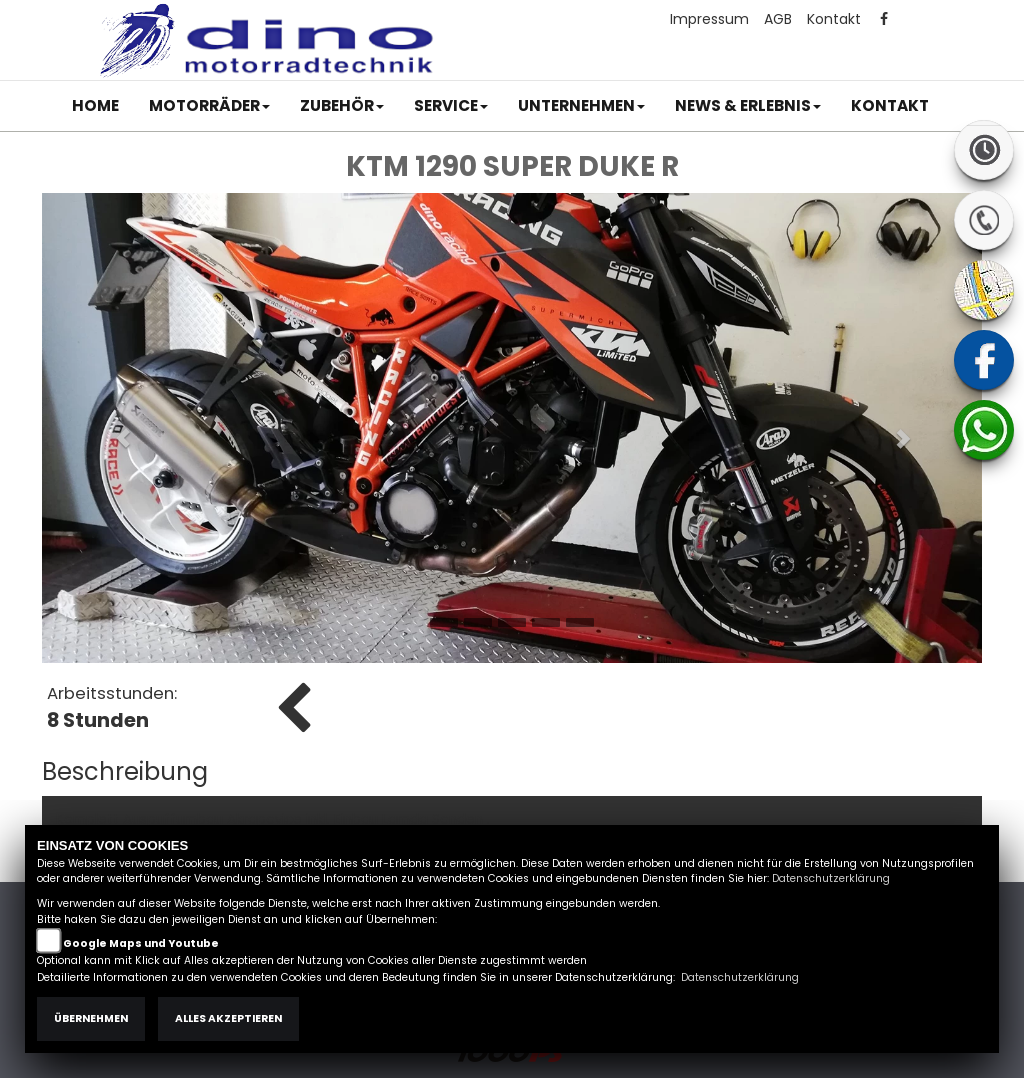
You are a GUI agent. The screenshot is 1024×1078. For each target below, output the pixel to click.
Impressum (709, 19)
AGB (778, 19)
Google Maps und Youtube (141, 943)
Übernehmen (91, 1018)
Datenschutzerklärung (831, 878)
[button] (209, 106)
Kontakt (834, 19)
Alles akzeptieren (228, 1018)
